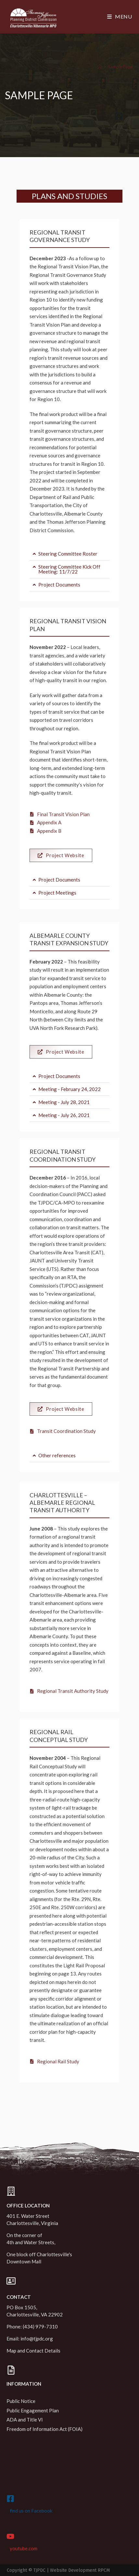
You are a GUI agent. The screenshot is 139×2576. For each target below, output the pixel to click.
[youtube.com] (10, 2536)
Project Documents (59, 584)
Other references (57, 1455)
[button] (69, 553)
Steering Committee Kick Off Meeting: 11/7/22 (69, 569)
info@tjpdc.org (36, 2338)
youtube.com (23, 2548)
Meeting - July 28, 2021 (64, 1102)
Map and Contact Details (33, 2350)
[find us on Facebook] (10, 2498)
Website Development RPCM (80, 2570)
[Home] (99, 66)
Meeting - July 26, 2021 (64, 1115)
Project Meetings (57, 893)
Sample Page (120, 66)
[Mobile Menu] (119, 16)
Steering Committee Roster (67, 554)
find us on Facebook (31, 2511)
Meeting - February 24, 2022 (69, 1089)
